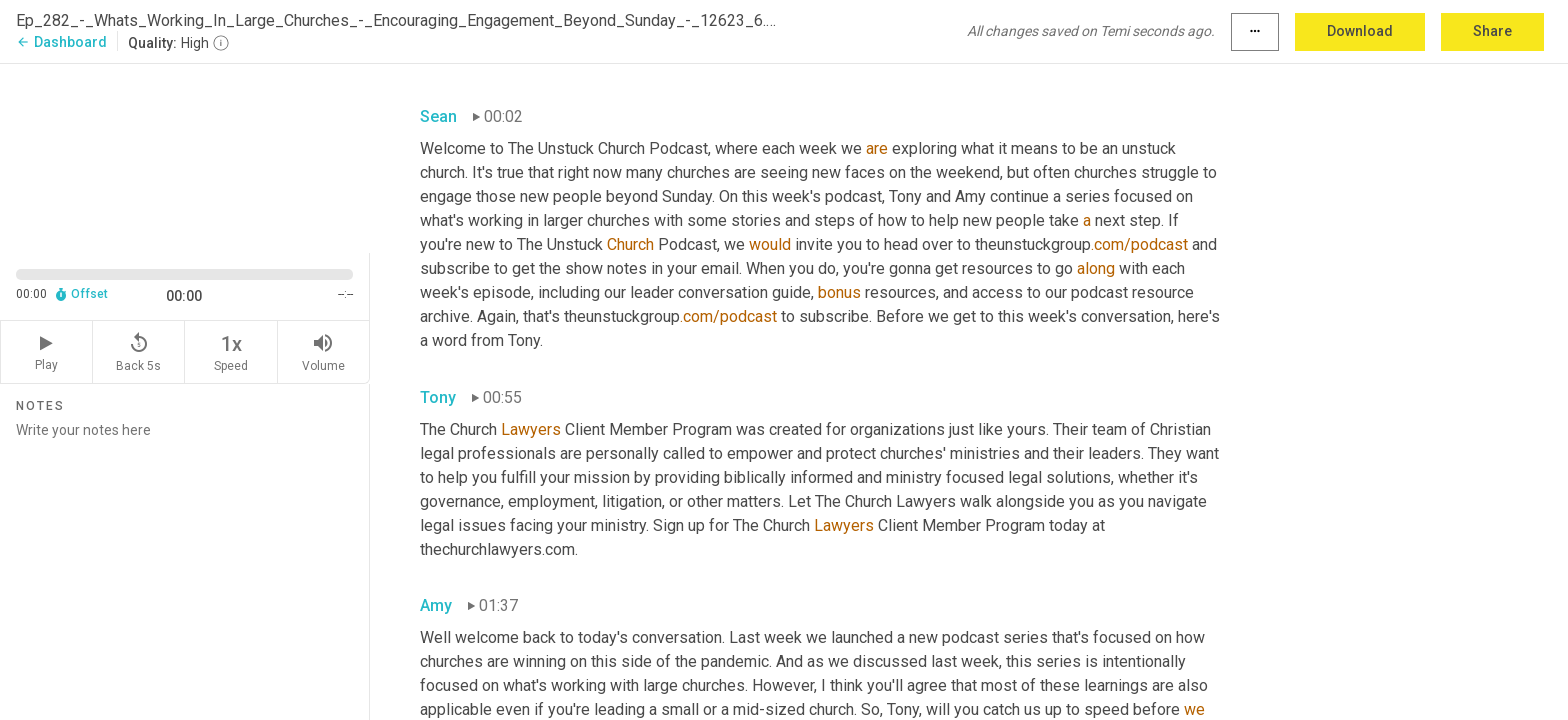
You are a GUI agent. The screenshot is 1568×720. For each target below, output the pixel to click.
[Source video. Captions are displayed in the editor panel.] (185, 156)
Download (1360, 31)
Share (1492, 31)
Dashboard (61, 42)
